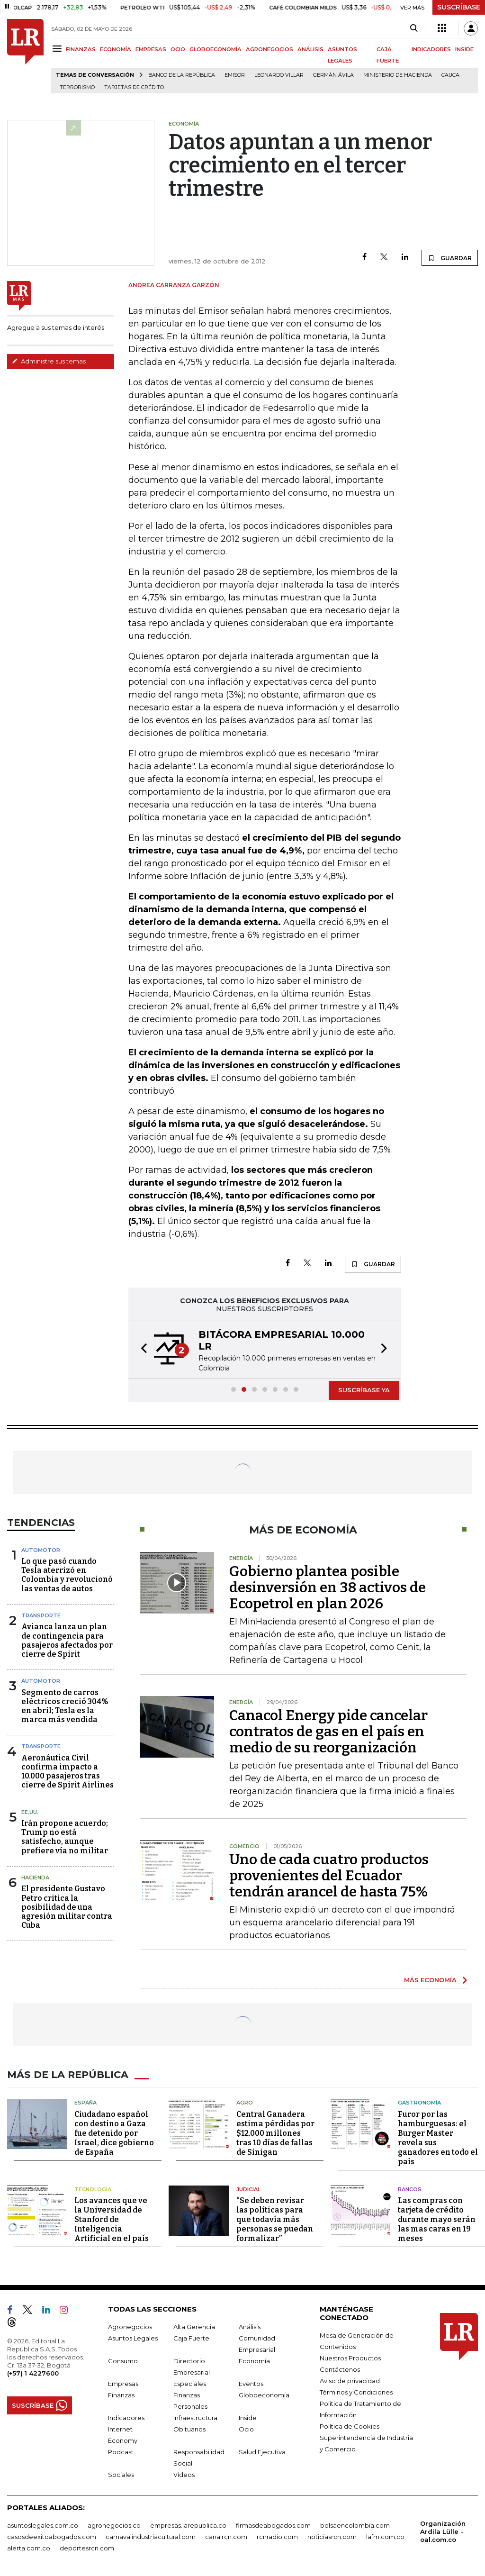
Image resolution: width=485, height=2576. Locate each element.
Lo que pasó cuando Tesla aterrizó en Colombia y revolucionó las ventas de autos (67, 1575)
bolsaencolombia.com (355, 2525)
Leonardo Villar (279, 75)
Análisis (249, 2326)
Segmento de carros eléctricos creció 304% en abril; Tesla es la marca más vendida (64, 1706)
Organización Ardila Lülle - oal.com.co (443, 2531)
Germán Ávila (333, 75)
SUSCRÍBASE (458, 7)
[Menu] (58, 48)
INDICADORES (431, 49)
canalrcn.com (226, 2536)
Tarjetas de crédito (134, 87)
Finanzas (121, 2394)
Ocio (246, 2428)
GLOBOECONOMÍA (215, 49)
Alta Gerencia (194, 2326)
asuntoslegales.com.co (42, 2525)
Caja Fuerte (191, 2337)
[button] (141, 1349)
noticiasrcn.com (332, 2536)
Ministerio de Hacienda (397, 75)
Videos (184, 2474)
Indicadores (126, 2417)
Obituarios (189, 2428)
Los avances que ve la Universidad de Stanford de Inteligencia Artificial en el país (111, 2218)
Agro (244, 2102)
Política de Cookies (349, 2426)
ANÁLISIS (310, 49)
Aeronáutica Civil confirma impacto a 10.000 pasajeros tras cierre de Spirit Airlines (67, 1771)
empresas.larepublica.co (188, 2525)
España (85, 2102)
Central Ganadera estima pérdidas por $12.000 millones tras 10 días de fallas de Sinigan (275, 2132)
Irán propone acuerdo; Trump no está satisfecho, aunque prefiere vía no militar (64, 1837)
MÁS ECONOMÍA (430, 1980)
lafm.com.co (385, 2536)
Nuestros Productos (350, 2357)
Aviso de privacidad (350, 2380)
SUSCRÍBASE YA (364, 1390)
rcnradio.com (277, 2536)
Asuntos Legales (133, 2337)
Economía (254, 2360)
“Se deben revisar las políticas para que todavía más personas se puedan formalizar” (274, 2218)
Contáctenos (340, 2369)
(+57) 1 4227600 (33, 2372)
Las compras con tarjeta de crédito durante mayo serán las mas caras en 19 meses (437, 2218)
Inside (248, 2417)
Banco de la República (181, 75)
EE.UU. (29, 1812)
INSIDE (464, 49)
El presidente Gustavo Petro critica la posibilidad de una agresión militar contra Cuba (66, 1907)
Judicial (248, 2189)
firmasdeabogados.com (273, 2525)
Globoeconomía (264, 2394)
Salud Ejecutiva (262, 2451)
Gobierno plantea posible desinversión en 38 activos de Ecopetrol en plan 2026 (327, 1587)
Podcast (121, 2451)
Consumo (123, 2360)
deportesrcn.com (87, 2547)
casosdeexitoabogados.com (51, 2536)
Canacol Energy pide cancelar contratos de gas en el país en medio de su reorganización (328, 1731)
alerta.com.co (28, 2547)
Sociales (121, 2474)
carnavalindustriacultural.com (151, 2536)
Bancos (410, 2189)
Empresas (123, 2383)
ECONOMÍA (115, 49)
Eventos (251, 2383)
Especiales (189, 2383)
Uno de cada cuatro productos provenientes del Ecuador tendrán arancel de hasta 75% (329, 1875)
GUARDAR (450, 258)
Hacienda (35, 1877)
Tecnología (92, 2189)
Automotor (40, 1550)
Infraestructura (195, 2417)
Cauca (450, 75)
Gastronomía (419, 2102)
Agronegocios (130, 2326)
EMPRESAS (150, 49)
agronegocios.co (114, 2525)
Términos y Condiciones (356, 2391)
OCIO (178, 49)
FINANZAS (81, 49)
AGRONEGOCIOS (269, 49)
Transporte (41, 1615)
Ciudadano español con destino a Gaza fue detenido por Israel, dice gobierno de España (114, 2132)
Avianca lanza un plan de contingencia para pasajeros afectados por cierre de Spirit (67, 1640)
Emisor (235, 75)
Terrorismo (77, 87)
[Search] (413, 28)
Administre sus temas (49, 361)
